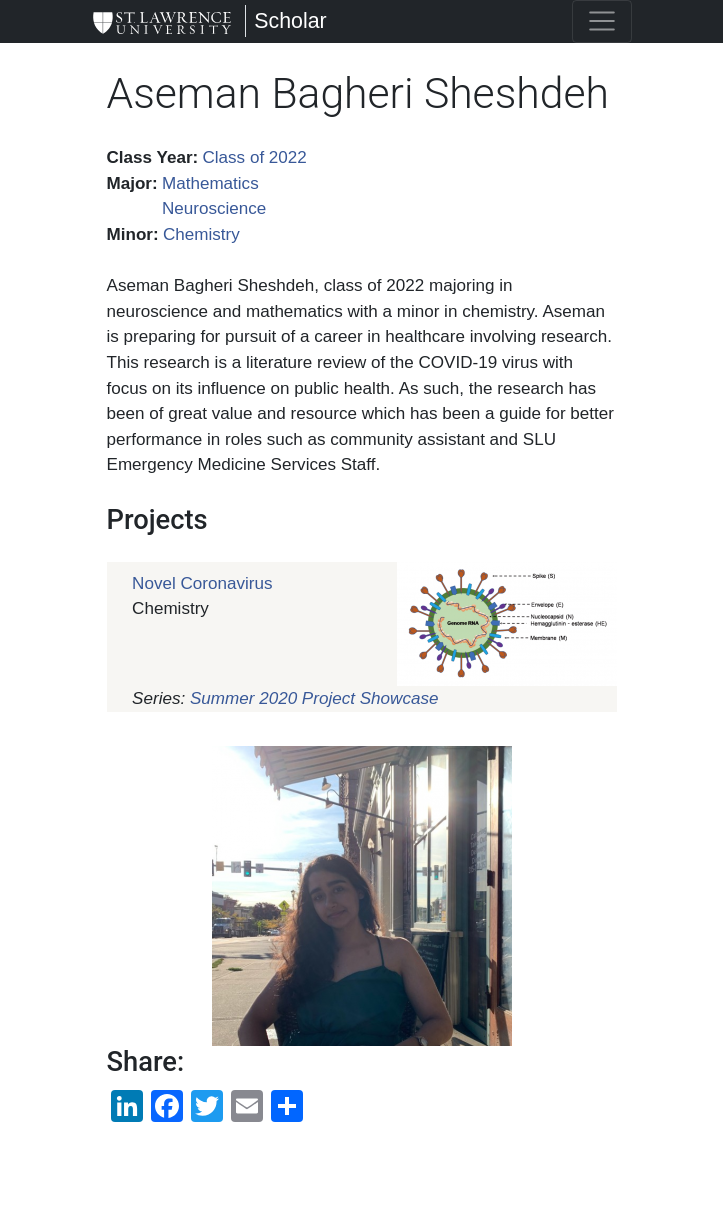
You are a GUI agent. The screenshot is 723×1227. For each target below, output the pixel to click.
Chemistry (201, 234)
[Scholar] (162, 21)
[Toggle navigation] (602, 21)
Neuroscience (214, 208)
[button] (362, 896)
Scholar (290, 21)
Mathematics (210, 183)
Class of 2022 (254, 157)
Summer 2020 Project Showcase (314, 698)
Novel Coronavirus (202, 583)
